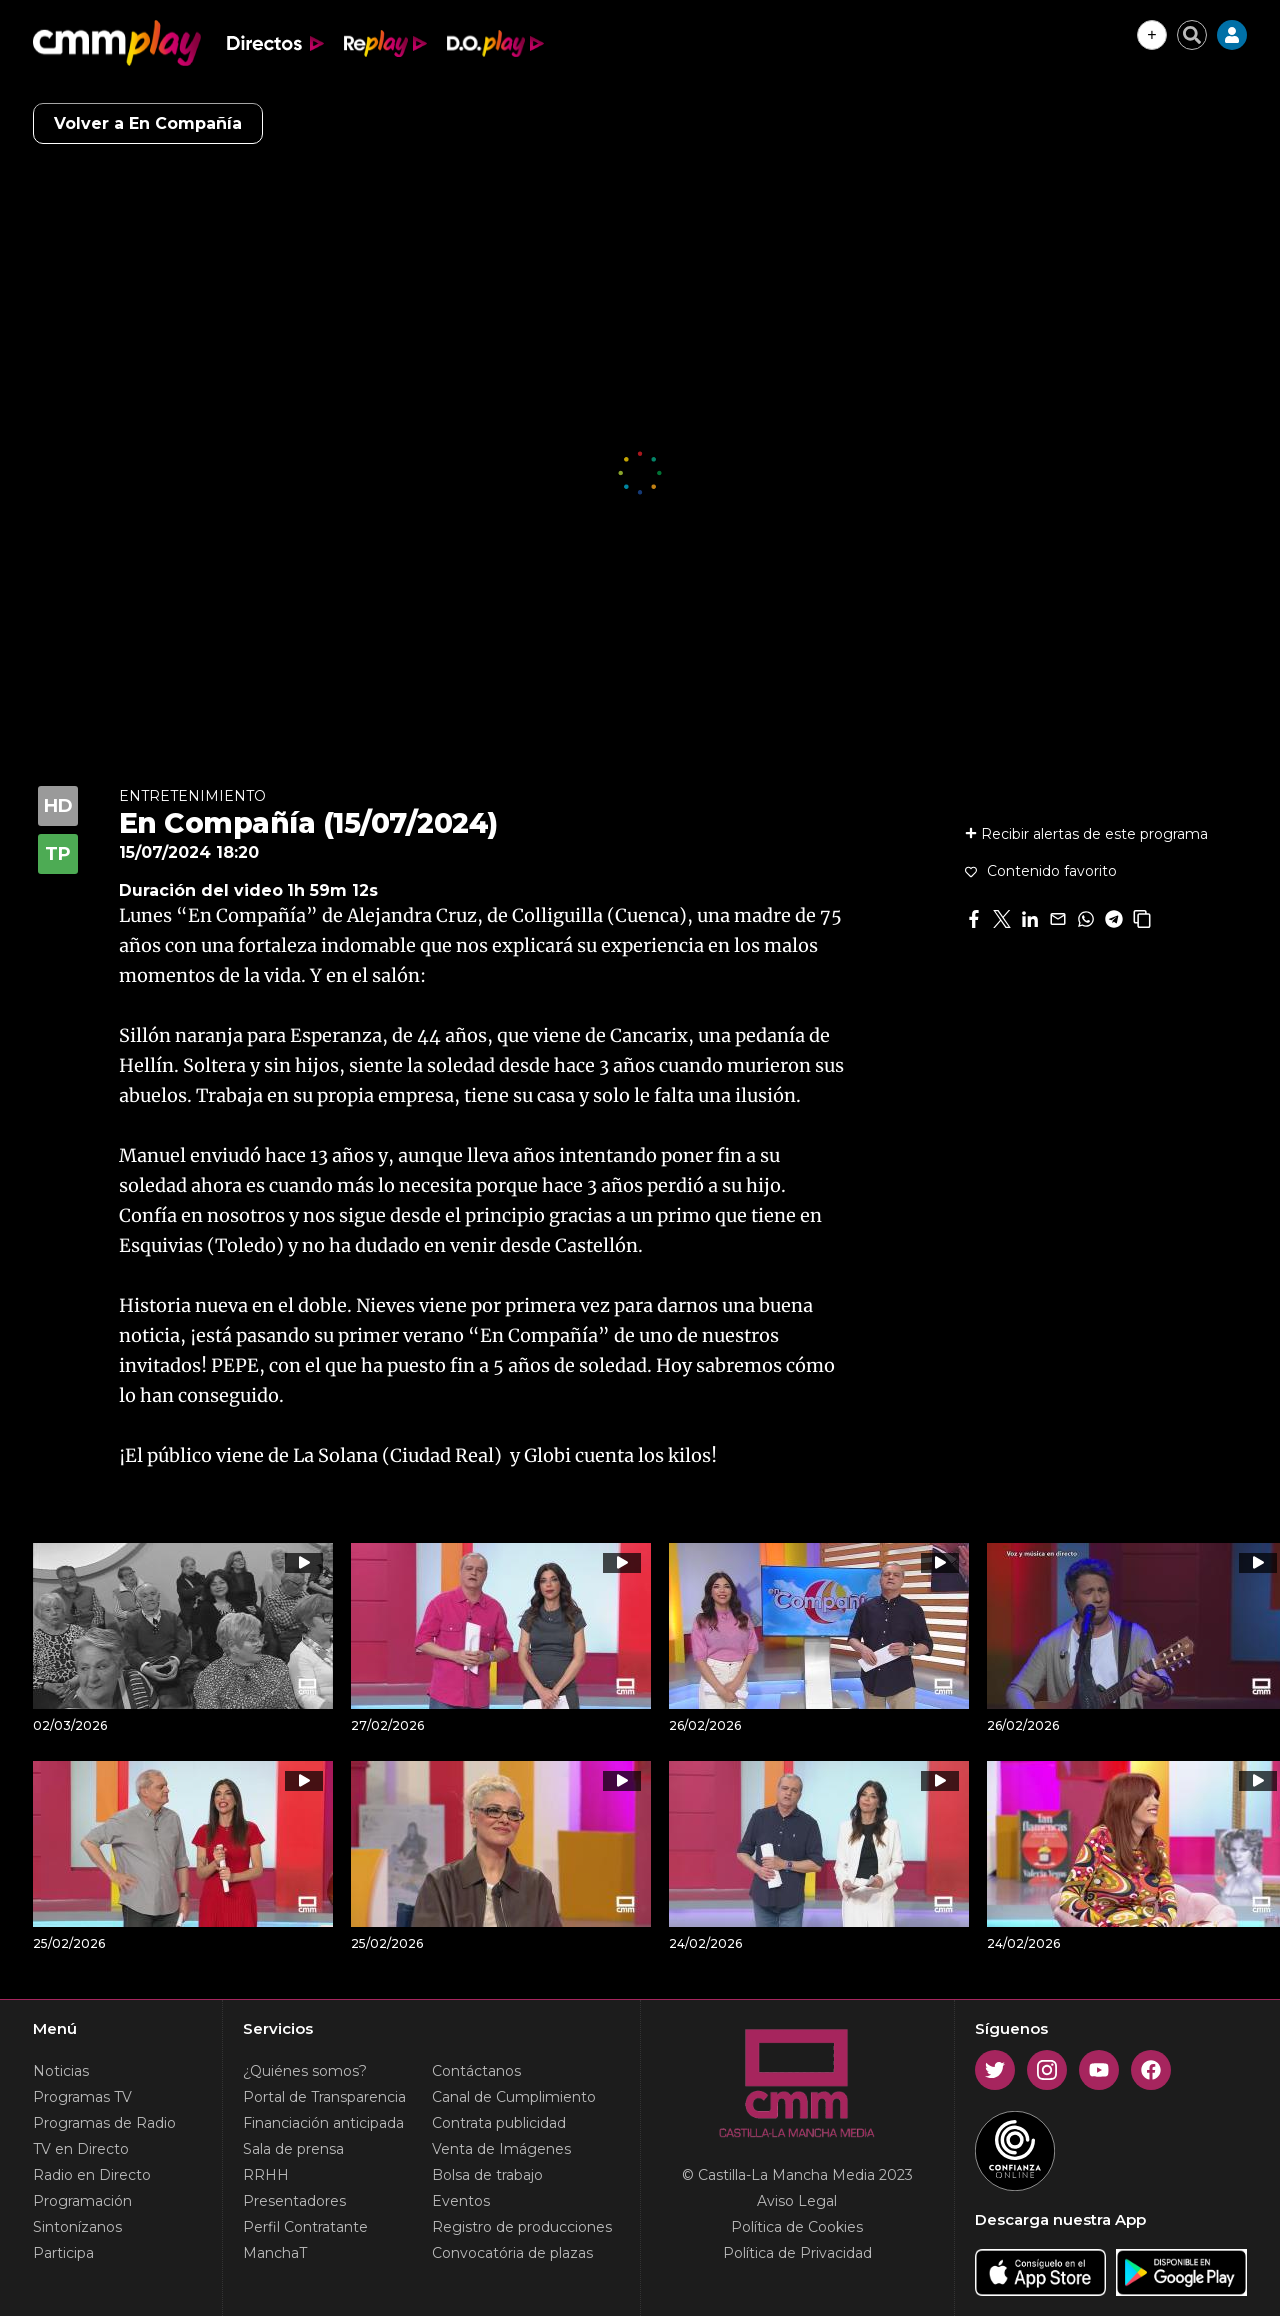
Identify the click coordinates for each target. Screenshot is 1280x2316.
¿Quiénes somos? (305, 2071)
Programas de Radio (104, 2123)
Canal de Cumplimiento (514, 2097)
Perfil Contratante (305, 2227)
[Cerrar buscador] (1192, 35)
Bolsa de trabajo (487, 2175)
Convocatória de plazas (512, 2253)
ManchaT (275, 2253)
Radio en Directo (92, 2175)
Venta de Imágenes (501, 2149)
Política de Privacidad (797, 2253)
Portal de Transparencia (324, 2097)
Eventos (461, 2201)
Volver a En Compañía (148, 123)
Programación (82, 2201)
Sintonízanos (77, 2227)
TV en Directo (81, 2149)
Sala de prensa (293, 2149)
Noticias (61, 2071)
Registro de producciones (522, 2227)
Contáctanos (476, 2071)
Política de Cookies (797, 2227)
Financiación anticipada (323, 2123)
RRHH (266, 2175)
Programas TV (82, 2097)
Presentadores (294, 2201)
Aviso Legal (797, 2201)
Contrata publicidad (499, 2123)
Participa (63, 2253)
